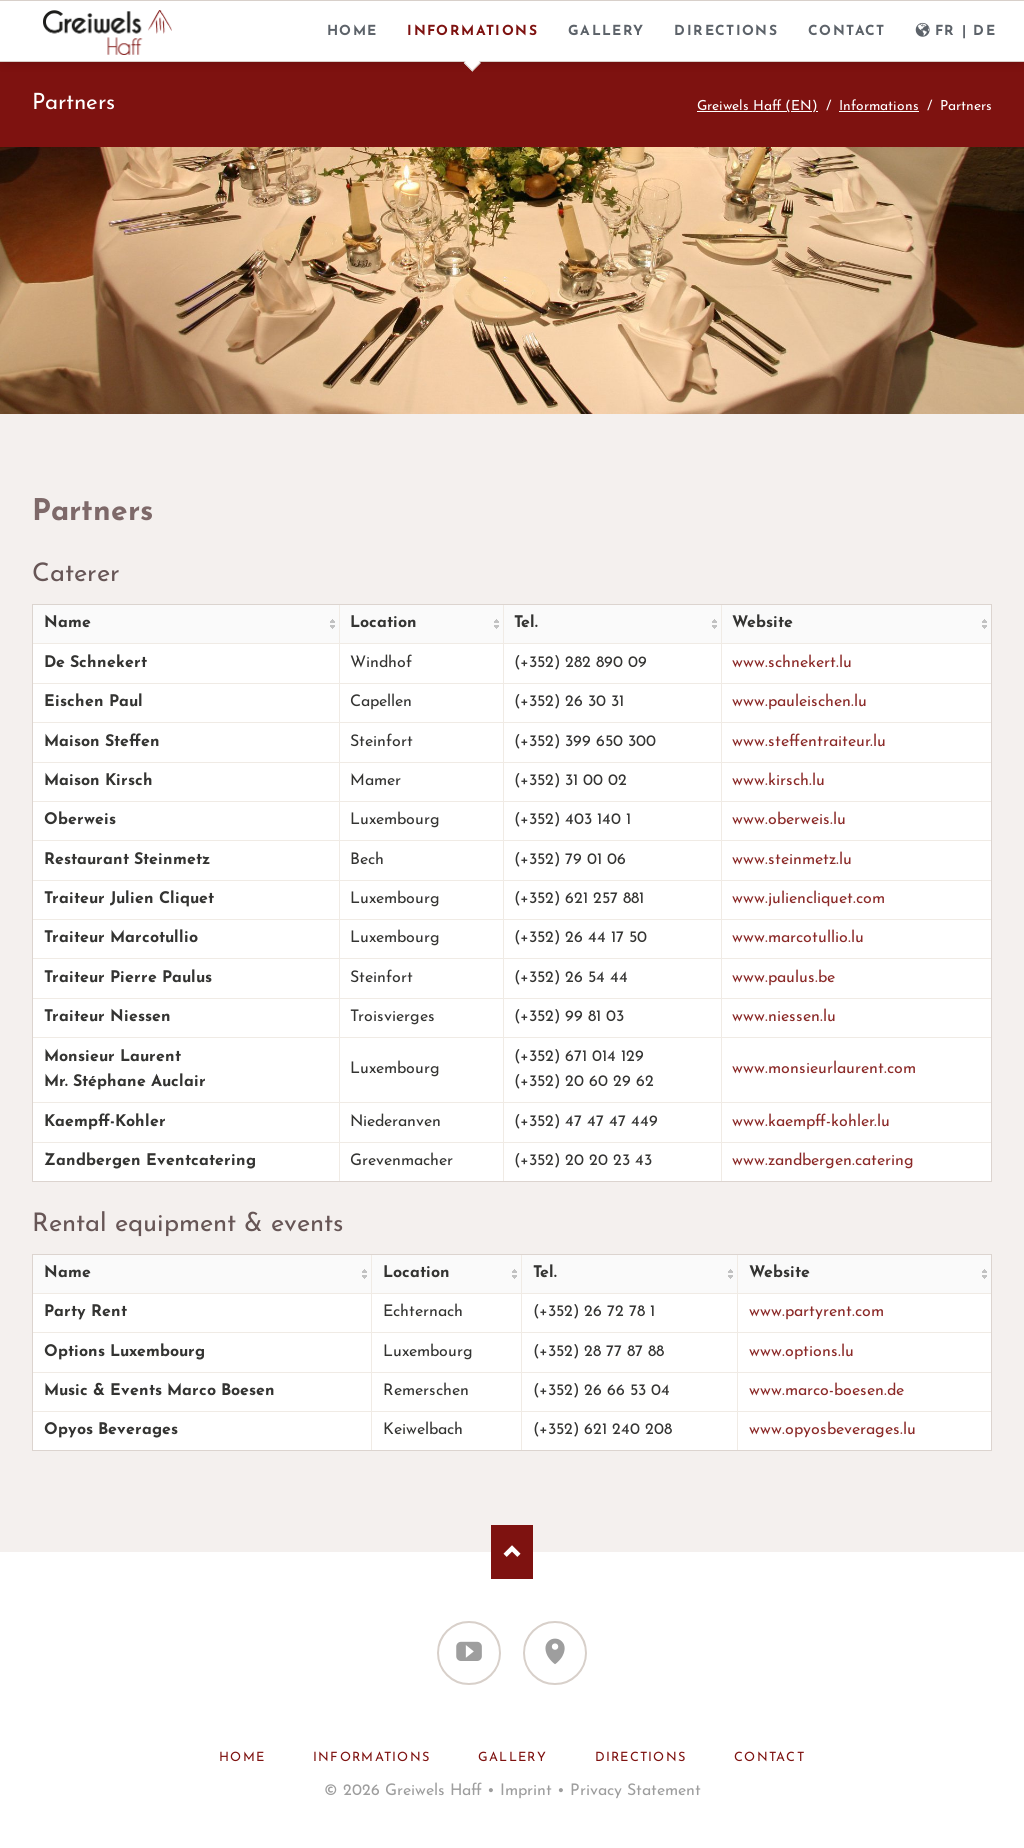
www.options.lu (801, 1352)
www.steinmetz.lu (792, 860)
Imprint (526, 1791)
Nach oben (512, 1551)
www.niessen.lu (784, 1017)
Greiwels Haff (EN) (757, 106)
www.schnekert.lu (792, 663)
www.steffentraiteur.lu (809, 742)
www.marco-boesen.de (826, 1391)
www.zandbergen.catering (823, 1161)
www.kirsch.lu (778, 781)
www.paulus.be (783, 978)
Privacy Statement (635, 1791)
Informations (472, 31)
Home (352, 31)
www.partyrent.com (816, 1312)
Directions (726, 31)
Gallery (606, 31)
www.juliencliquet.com (808, 899)
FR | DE (966, 31)
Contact (847, 31)
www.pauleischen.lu (799, 702)
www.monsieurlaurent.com (824, 1069)
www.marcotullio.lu (798, 938)
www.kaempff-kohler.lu (811, 1122)
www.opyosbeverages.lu (832, 1430)
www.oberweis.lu (789, 820)
